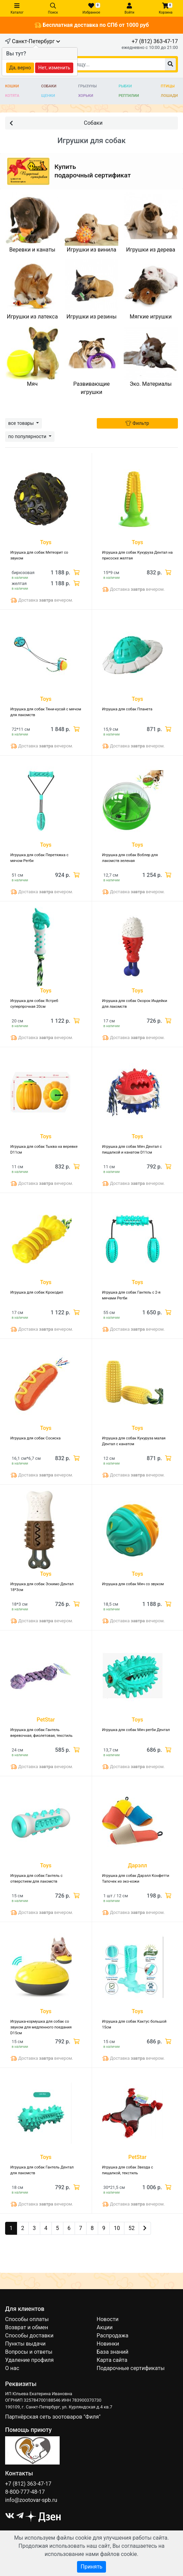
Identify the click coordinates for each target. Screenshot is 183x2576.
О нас (12, 2368)
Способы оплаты (27, 2319)
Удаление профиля (29, 2360)
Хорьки (85, 95)
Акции (105, 2327)
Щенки (48, 95)
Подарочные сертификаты (131, 2368)
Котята (12, 95)
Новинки (108, 2343)
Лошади (169, 95)
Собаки (49, 86)
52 (131, 2228)
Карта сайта (112, 2360)
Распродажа (112, 2335)
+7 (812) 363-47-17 (155, 41)
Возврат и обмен (26, 2327)
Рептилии (129, 95)
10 (117, 2228)
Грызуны (87, 86)
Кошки (12, 86)
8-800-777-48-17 (25, 2492)
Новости (108, 2319)
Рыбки (125, 86)
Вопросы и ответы (28, 2352)
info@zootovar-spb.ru (31, 2500)
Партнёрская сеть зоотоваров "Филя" (53, 2417)
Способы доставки (29, 2335)
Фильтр (137, 423)
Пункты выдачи (25, 2343)
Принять (91, 2566)
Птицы (168, 86)
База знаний (112, 2352)
